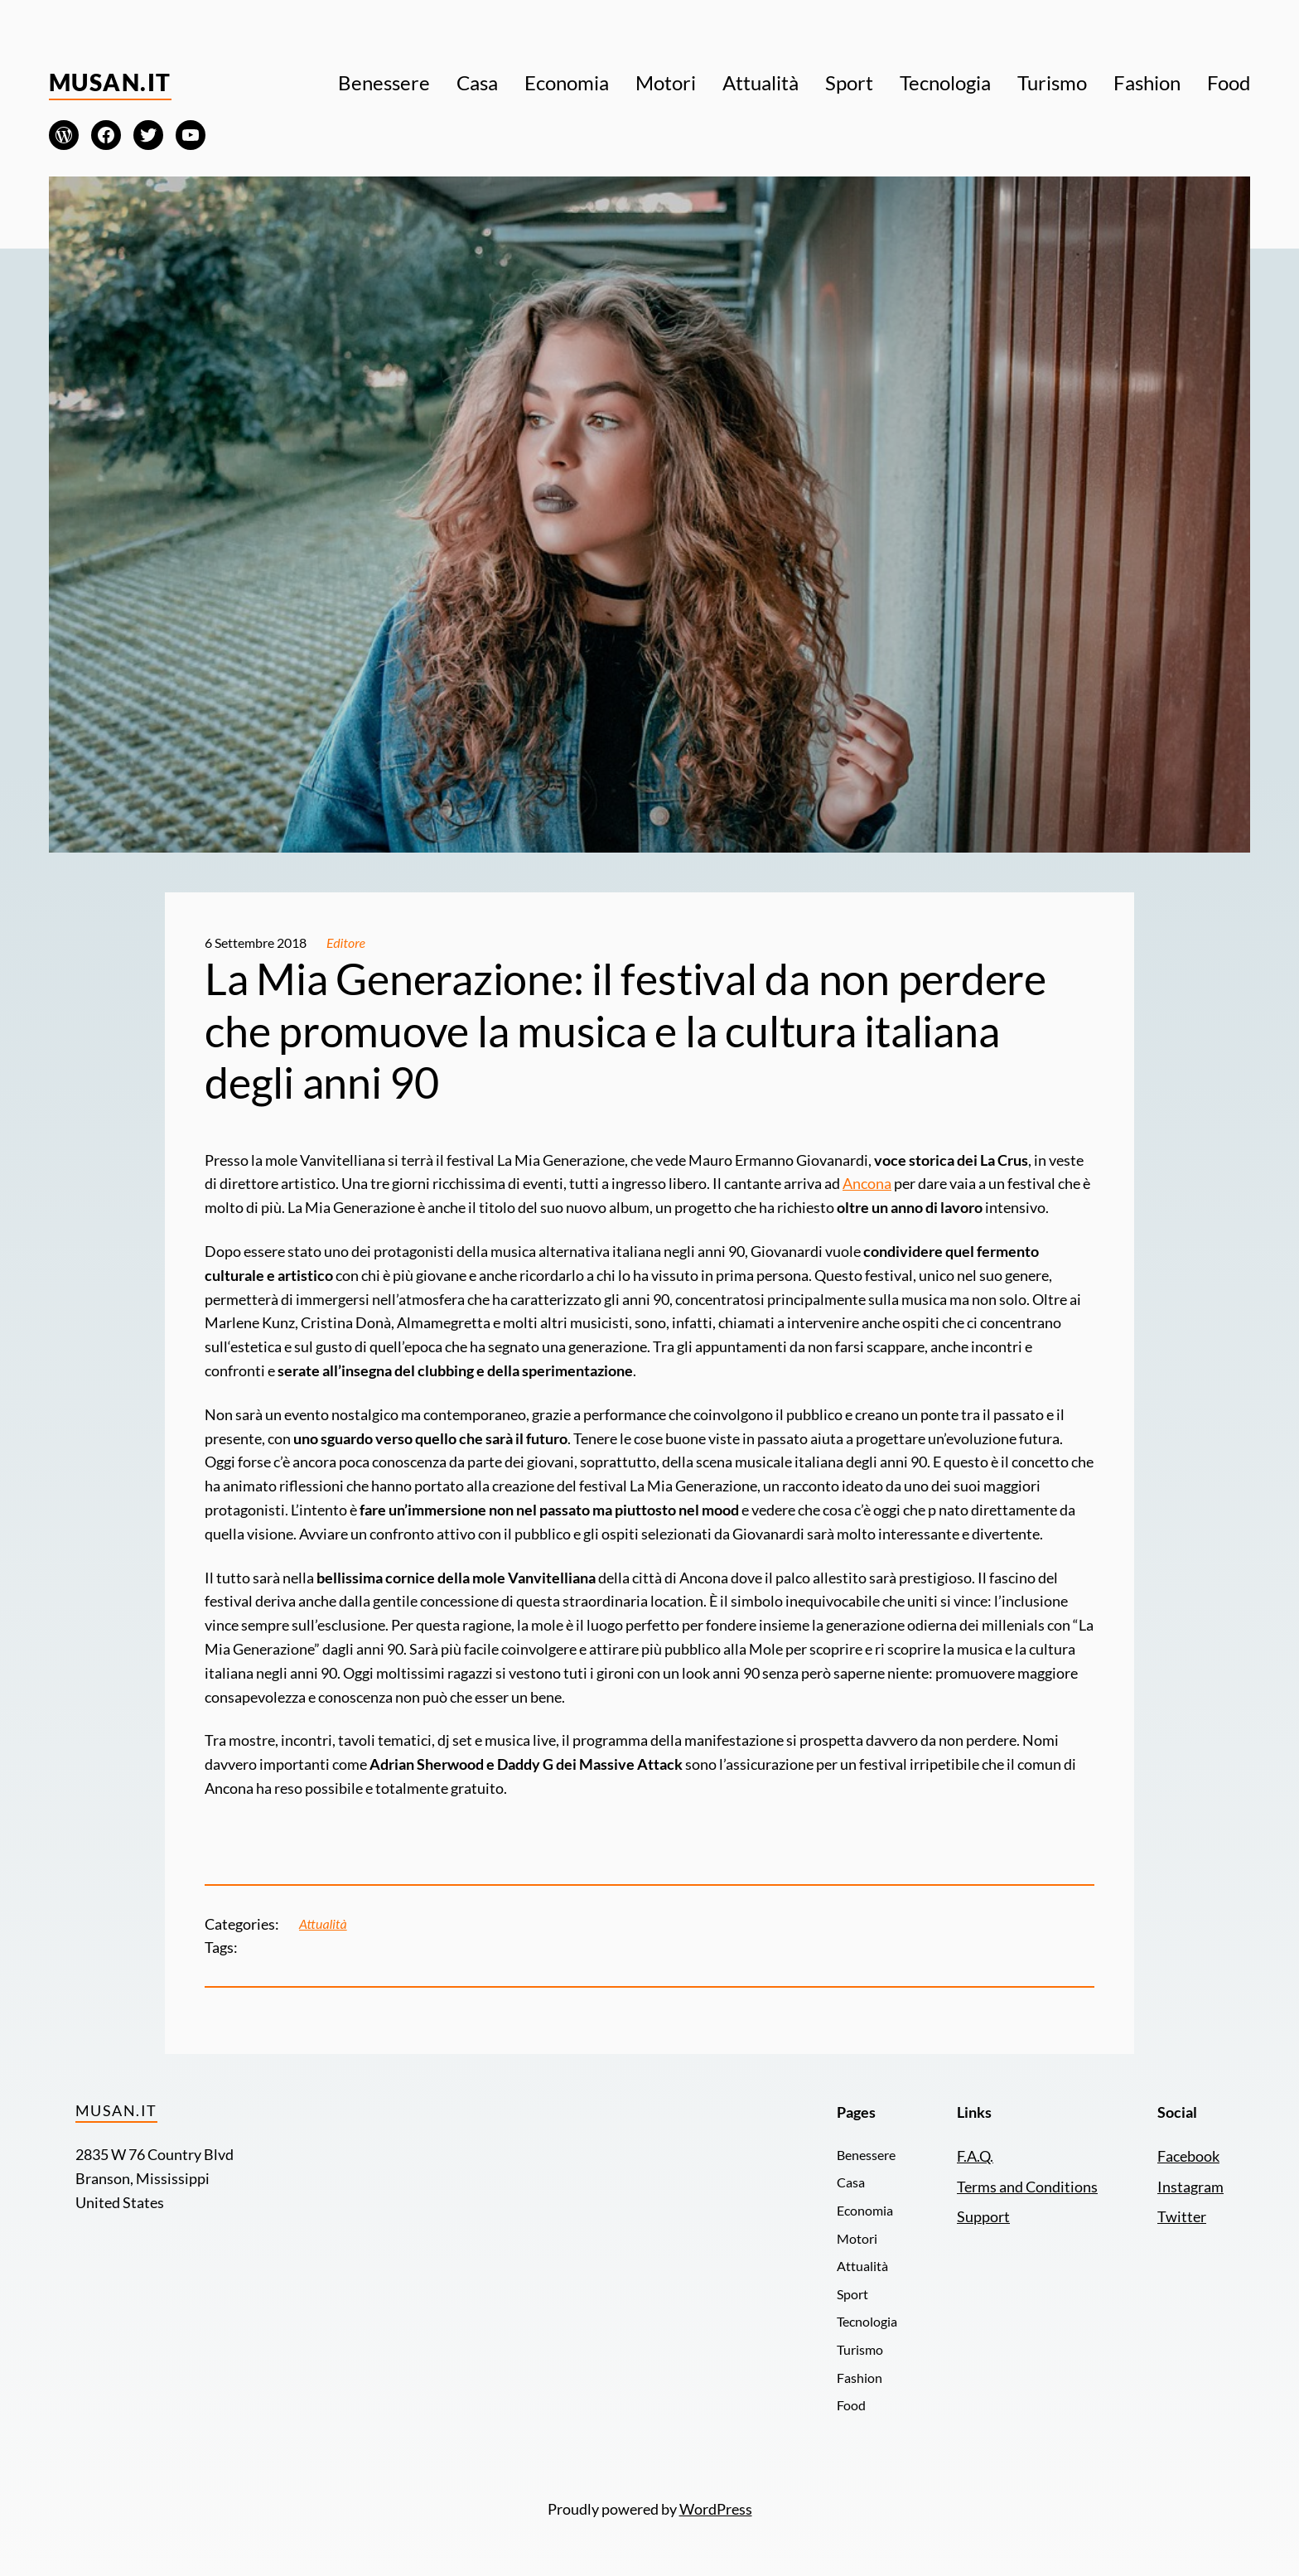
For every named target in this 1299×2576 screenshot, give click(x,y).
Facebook (1188, 2156)
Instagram (1190, 2186)
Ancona (867, 1183)
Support (983, 2216)
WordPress (715, 2509)
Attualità (323, 1923)
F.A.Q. (975, 2156)
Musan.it (110, 82)
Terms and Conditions (1027, 2186)
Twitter (1181, 2216)
